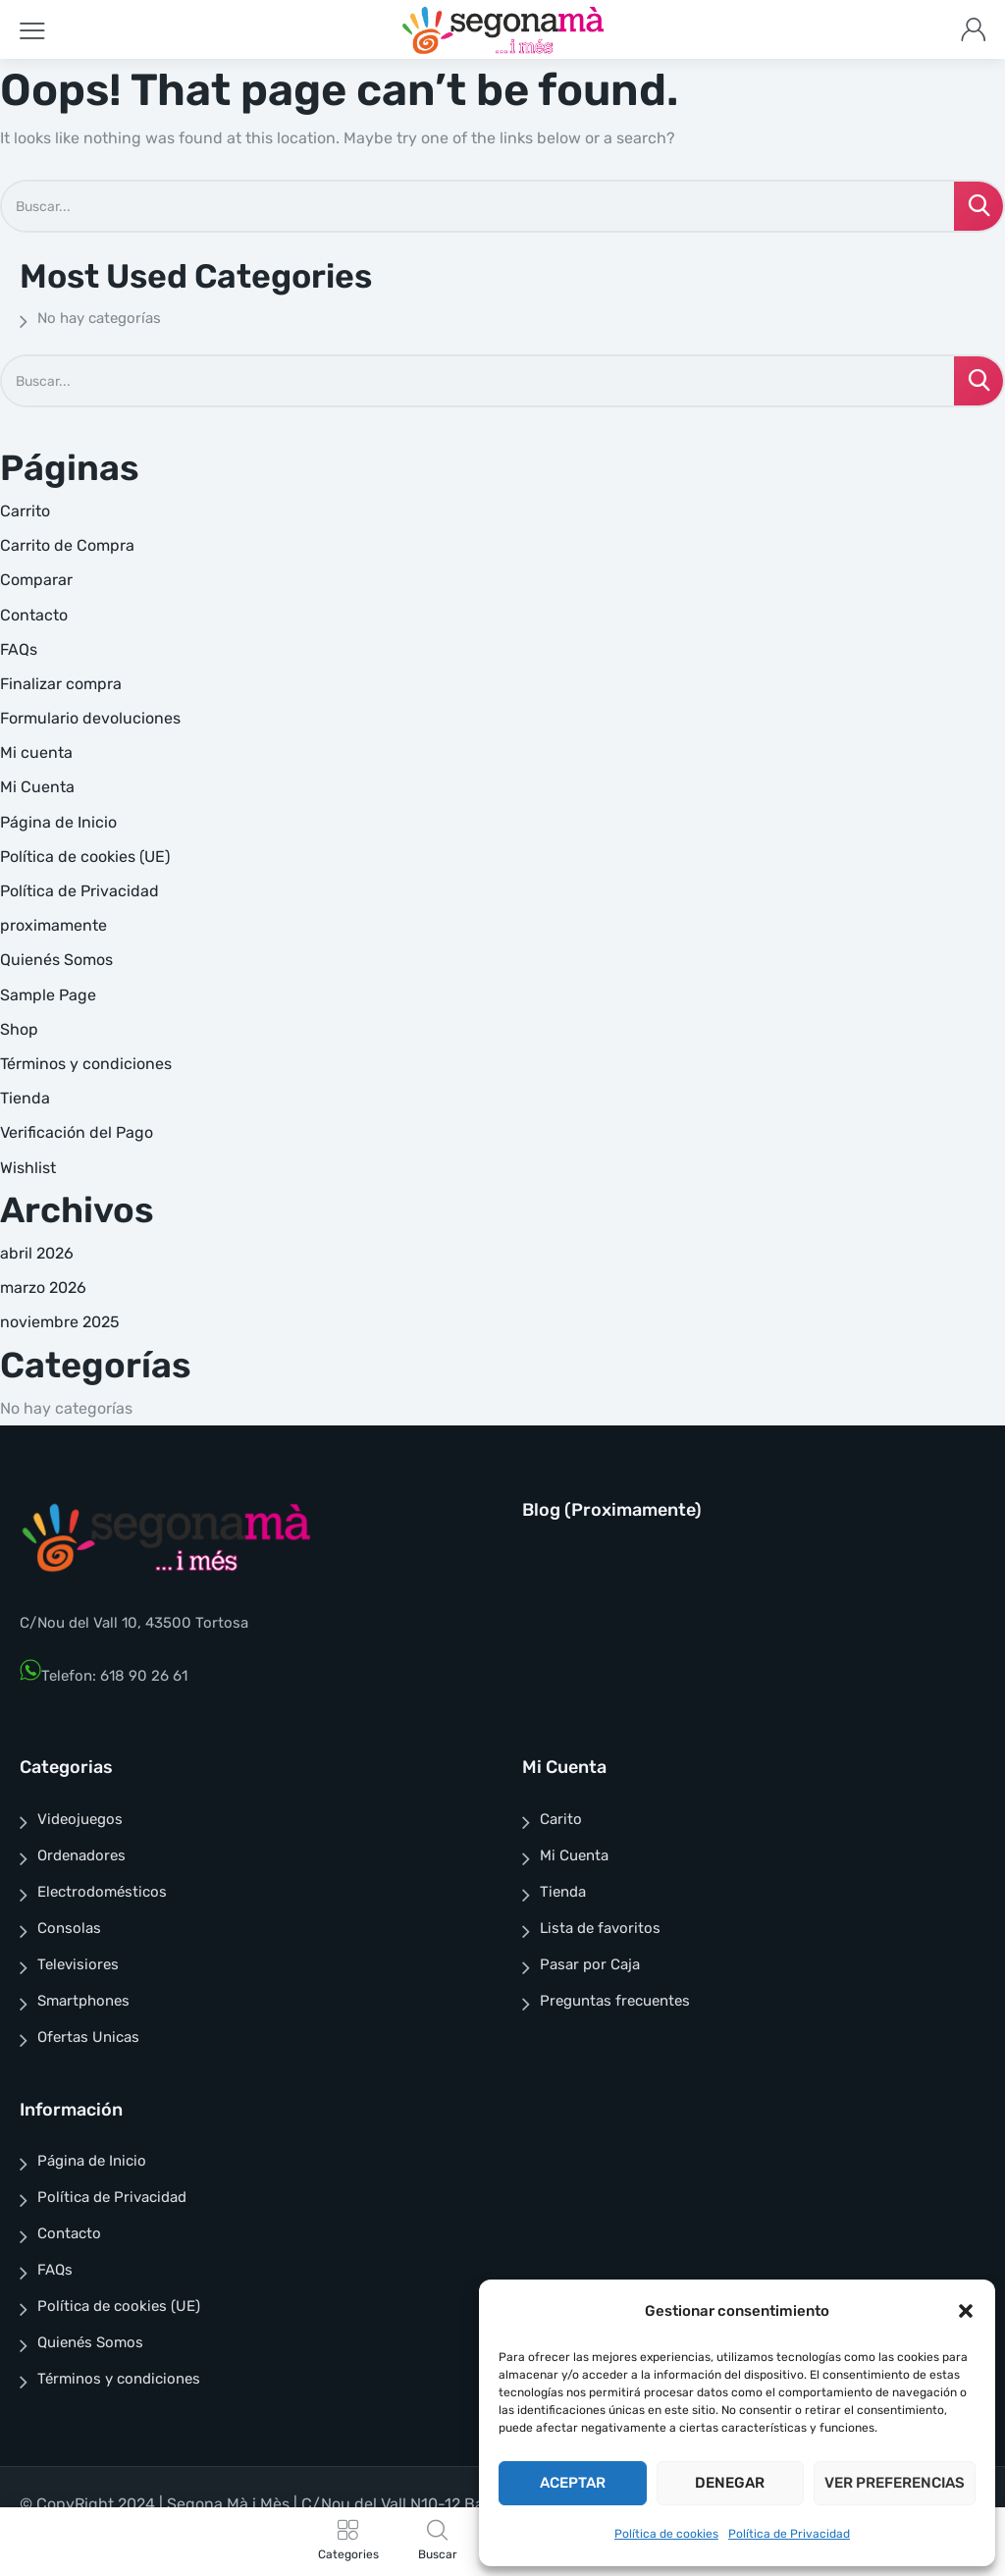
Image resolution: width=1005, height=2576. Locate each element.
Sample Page (48, 995)
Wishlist (28, 1167)
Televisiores (78, 1964)
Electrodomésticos (102, 1892)
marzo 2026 (43, 1287)
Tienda (25, 1098)
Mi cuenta (36, 752)
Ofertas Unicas (88, 2037)
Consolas (69, 1928)
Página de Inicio (58, 822)
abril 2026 (37, 1253)
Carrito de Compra (67, 545)
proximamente (53, 925)
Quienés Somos (56, 959)
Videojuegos (80, 1819)
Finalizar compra (61, 683)
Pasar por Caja (590, 1964)
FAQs (18, 649)
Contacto (34, 615)
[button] (966, 2311)
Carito (561, 1819)
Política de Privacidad (789, 2534)
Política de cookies (666, 2534)
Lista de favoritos (600, 1928)
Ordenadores (81, 1855)
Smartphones (83, 2001)
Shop (19, 1029)
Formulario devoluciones (90, 718)
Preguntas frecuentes (615, 2001)
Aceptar (573, 2483)
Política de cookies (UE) (85, 856)
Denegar (730, 2483)
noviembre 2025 (60, 1322)
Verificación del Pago (76, 1132)
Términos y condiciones (86, 1063)
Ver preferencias (894, 2483)
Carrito (25, 511)
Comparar (36, 579)
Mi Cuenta (37, 787)
